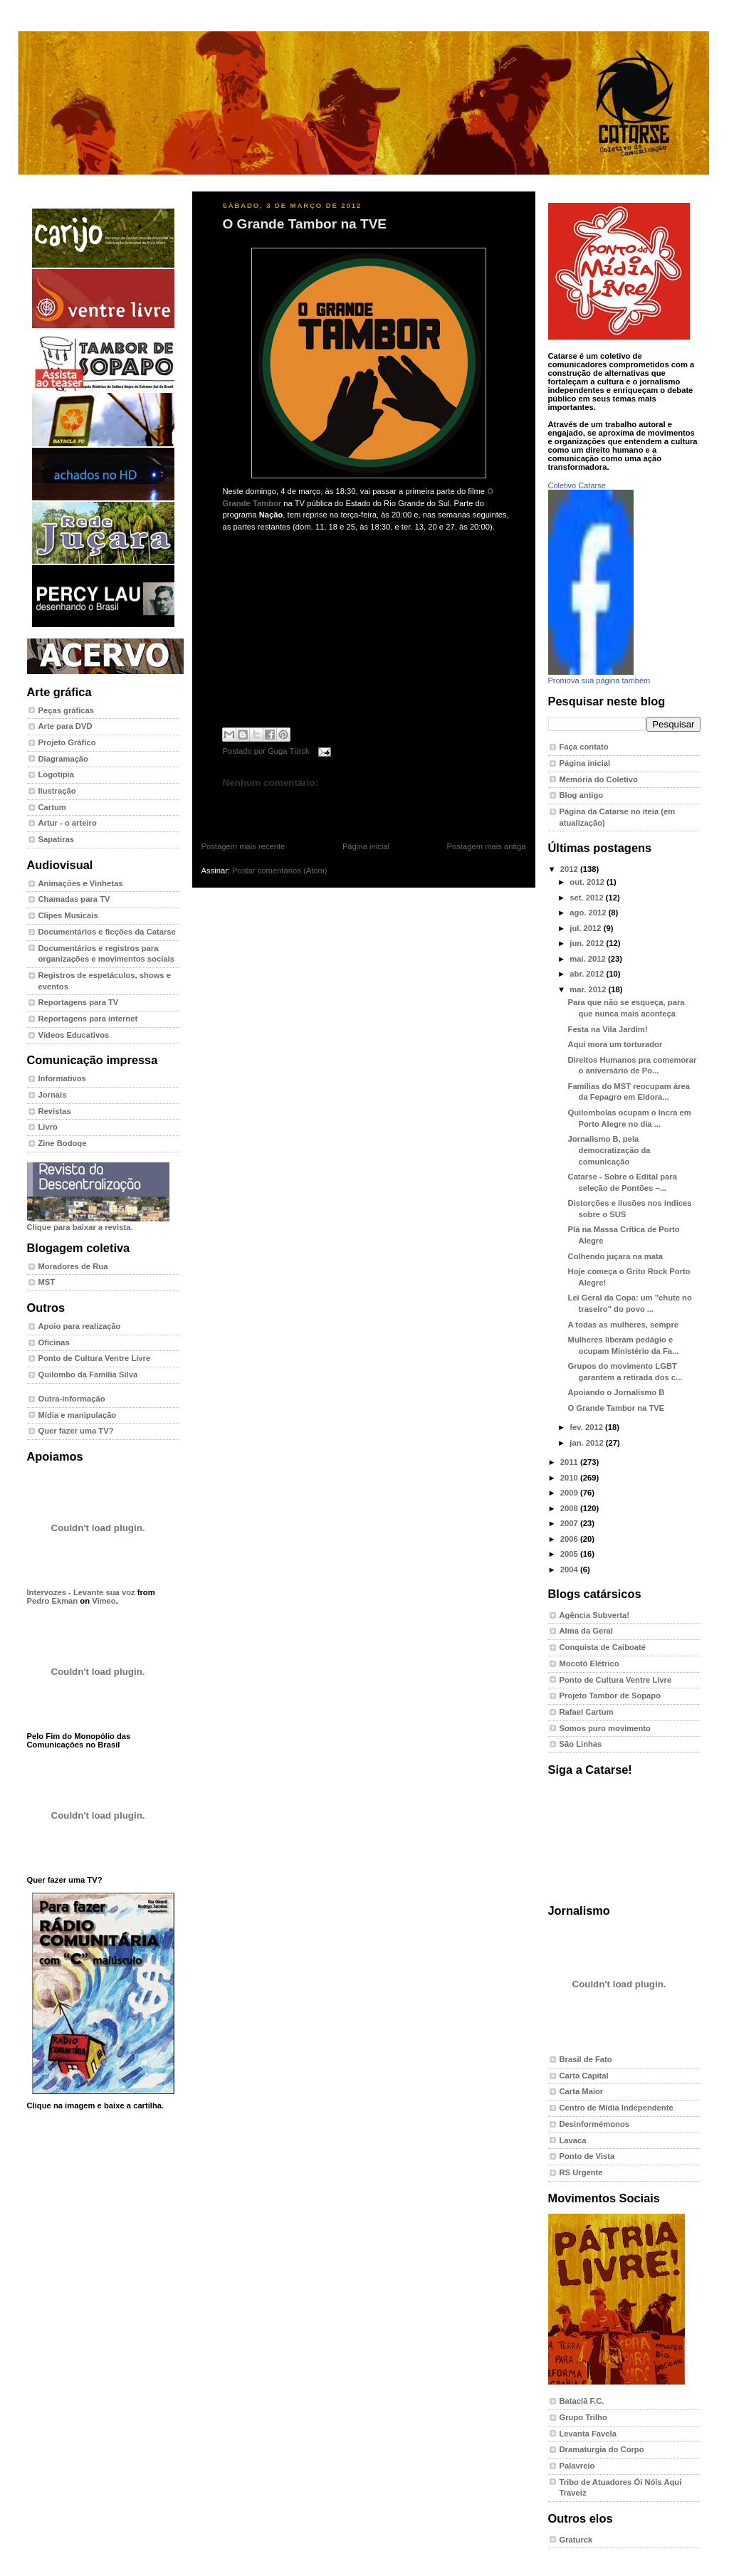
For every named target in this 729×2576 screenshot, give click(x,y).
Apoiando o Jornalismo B (616, 1392)
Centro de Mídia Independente (616, 2107)
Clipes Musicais (68, 915)
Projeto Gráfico (67, 742)
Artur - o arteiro (67, 823)
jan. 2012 (588, 1443)
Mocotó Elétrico (589, 1663)
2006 (570, 1539)
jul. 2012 (586, 928)
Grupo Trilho (583, 2417)
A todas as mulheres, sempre (623, 1324)
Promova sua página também (599, 680)
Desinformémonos (595, 2124)
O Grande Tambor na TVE (305, 223)
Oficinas (54, 1342)
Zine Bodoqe (62, 1143)
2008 (570, 1508)
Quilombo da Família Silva (88, 1374)
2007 (570, 1523)
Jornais (52, 1094)
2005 (570, 1554)
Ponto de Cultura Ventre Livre (94, 1358)
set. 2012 (588, 897)
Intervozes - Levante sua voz (81, 1592)
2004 (570, 1569)
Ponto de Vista (587, 2156)
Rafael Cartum (587, 1712)
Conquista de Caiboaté (603, 1647)
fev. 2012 (587, 1427)
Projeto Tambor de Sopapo (610, 1695)
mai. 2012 (589, 959)
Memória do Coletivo (599, 779)
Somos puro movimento (605, 1728)
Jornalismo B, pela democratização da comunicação (609, 1150)
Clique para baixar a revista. (98, 1222)
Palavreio (577, 2465)
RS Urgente (581, 2172)
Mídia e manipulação (77, 1415)
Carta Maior (582, 2091)
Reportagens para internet (88, 1018)
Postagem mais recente (243, 846)
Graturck (576, 2539)
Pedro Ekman (52, 1601)
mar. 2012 (589, 989)
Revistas (54, 1111)
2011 (570, 1462)
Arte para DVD (65, 726)
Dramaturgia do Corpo (602, 2449)
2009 (570, 1492)
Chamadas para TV (74, 899)
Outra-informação (71, 1398)
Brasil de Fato (586, 2059)
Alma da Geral (586, 1630)
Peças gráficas (66, 710)
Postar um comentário (255, 805)
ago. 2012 (589, 912)
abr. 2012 (588, 973)
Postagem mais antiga (486, 846)
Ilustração (57, 791)
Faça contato (584, 746)
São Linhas (581, 1744)
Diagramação (63, 759)
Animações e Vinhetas (80, 883)
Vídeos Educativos (74, 1035)
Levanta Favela (588, 2433)
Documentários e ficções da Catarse (107, 931)
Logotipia (56, 774)
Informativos (62, 1078)
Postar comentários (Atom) (279, 870)
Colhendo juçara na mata (615, 1256)
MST (47, 1282)
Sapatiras (56, 839)
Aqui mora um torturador (615, 1044)
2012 (570, 869)
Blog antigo (582, 795)
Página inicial (365, 846)
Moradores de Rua (73, 1266)
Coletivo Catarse (577, 485)
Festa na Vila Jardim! (608, 1029)
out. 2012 (588, 882)
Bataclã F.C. (582, 2401)
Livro (48, 1127)
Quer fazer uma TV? (76, 1430)
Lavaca (573, 2140)
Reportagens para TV (78, 1002)
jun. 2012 (588, 943)
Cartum (52, 807)
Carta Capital (584, 2075)
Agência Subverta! (595, 1615)
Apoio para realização (79, 1326)
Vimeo (103, 1601)
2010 (570, 1477)
